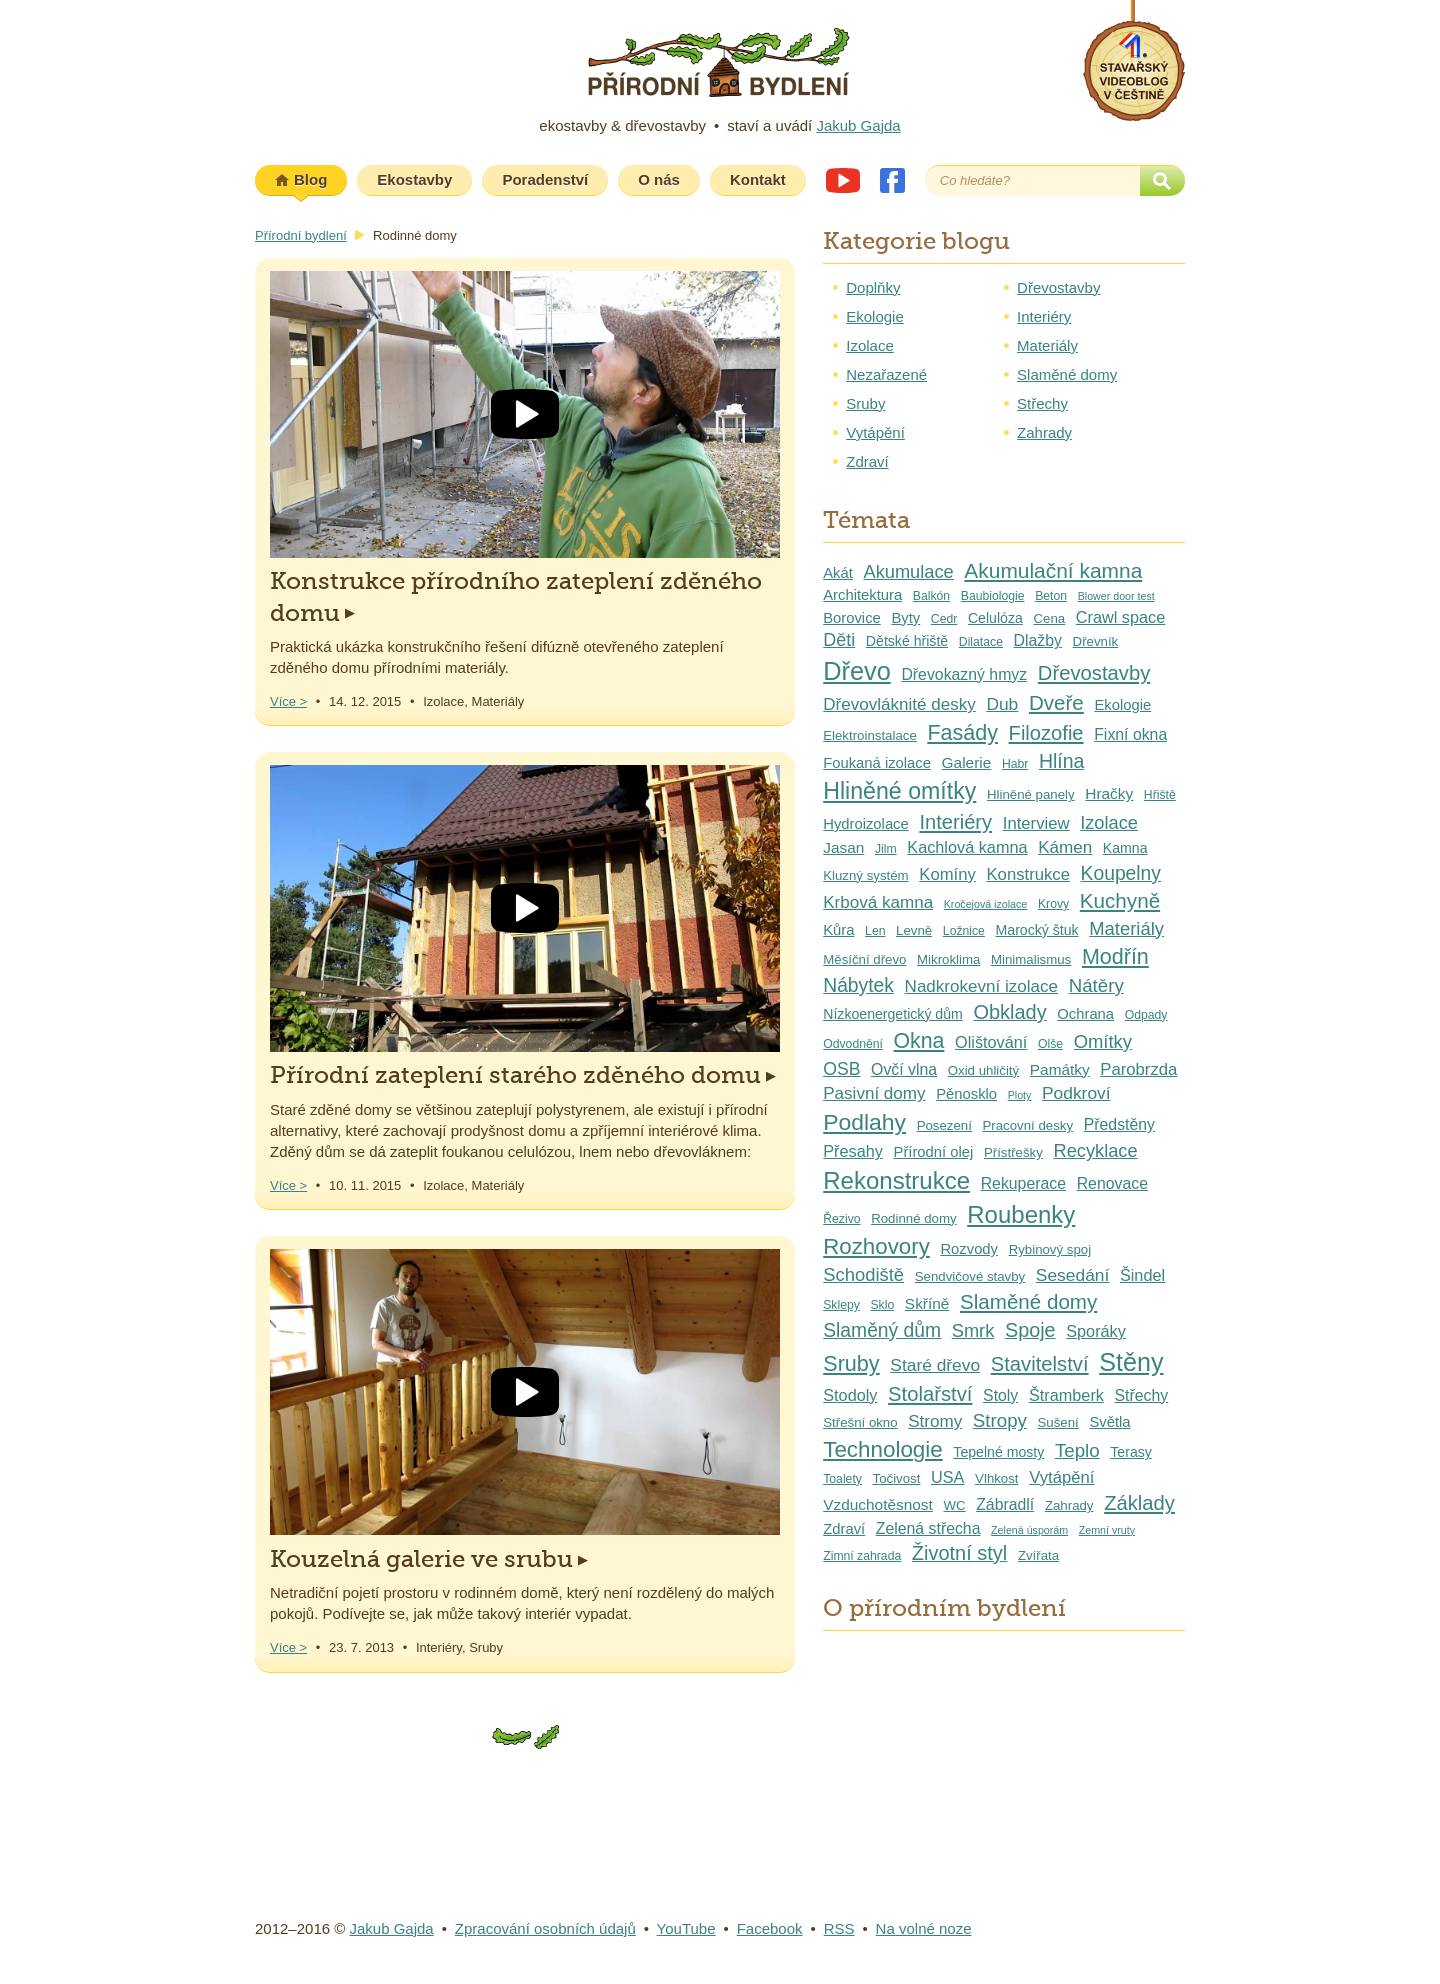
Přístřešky (1013, 1152)
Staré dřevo (935, 1365)
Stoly (1000, 1395)
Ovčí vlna (904, 1069)
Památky (1060, 1069)
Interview (1036, 823)
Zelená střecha (928, 1528)
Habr (1015, 764)
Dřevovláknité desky (899, 704)
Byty (905, 618)
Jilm (886, 849)
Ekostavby (414, 179)
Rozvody (969, 1249)
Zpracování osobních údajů (545, 1928)
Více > (288, 701)
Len (875, 931)
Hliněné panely (1031, 794)
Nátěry (1096, 985)
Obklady (1009, 1012)
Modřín (1115, 957)
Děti (839, 640)
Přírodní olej (934, 1152)
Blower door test (1116, 596)
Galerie (967, 762)
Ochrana (1085, 1014)
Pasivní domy (874, 1093)
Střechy (1042, 403)
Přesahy (853, 1151)
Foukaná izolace (877, 763)
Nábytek (858, 985)
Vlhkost (996, 1478)
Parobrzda (1138, 1069)
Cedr (944, 619)
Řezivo (841, 1219)
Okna (919, 1041)
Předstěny (1119, 1124)
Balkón (931, 596)
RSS (839, 1928)
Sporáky (1096, 1331)
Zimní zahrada (862, 1556)
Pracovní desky (1028, 1125)
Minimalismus (1031, 959)
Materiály (1047, 345)
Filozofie (1046, 733)
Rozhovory (876, 1246)
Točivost (897, 1478)
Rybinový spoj (1050, 1249)
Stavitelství (1040, 1364)
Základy (1139, 1503)
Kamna (1125, 848)
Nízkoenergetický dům (893, 1014)
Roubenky (1021, 1214)
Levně (914, 930)
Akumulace (908, 571)
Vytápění (875, 432)
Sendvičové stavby (970, 1276)
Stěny (1131, 1362)
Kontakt (758, 179)
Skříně (927, 1303)
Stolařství (930, 1394)
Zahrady (1044, 432)
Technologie (883, 1449)
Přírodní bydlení (301, 235)
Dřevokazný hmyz (964, 674)
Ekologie (875, 316)
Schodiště (863, 1274)
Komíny (947, 874)
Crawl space (1121, 617)
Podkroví (1076, 1093)
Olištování (991, 1042)
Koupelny (1121, 873)
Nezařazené (886, 374)
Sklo (882, 1305)
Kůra (838, 930)
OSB (841, 1069)
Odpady (1146, 1015)
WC (954, 1505)
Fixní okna (1130, 734)
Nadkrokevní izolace (982, 986)
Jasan (843, 847)
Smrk (973, 1330)
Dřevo (857, 671)
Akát (838, 573)
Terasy (1131, 1452)
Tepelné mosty (998, 1452)
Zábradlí (1005, 1504)
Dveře (1056, 702)
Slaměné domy (1067, 374)
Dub (1002, 704)
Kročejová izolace (986, 904)
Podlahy (864, 1122)
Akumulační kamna (1053, 570)
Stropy (1000, 1420)
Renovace (1112, 1183)
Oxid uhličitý (983, 1070)
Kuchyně (1120, 900)
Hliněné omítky (899, 791)
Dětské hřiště (907, 641)
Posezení (944, 1125)
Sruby (865, 403)
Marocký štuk (1037, 930)
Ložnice (964, 931)
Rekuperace (1023, 1183)
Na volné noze (924, 1928)
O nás (659, 179)
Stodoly (850, 1395)
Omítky (1103, 1041)
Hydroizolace (866, 824)
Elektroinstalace (870, 735)
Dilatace (981, 642)
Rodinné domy (913, 1218)
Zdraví (867, 461)
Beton (1051, 596)
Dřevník (1096, 641)
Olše (1050, 1044)
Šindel (1142, 1275)
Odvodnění (853, 1044)
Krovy (1053, 904)
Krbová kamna (878, 902)
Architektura (862, 595)
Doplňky (873, 287)
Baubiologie (993, 596)
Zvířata (1038, 1555)
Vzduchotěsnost (878, 1504)
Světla (1109, 1422)
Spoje (1030, 1330)
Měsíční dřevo (864, 959)
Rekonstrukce (896, 1180)
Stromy (935, 1421)
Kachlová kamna (967, 847)
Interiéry (1044, 316)
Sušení (1058, 1422)
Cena (1049, 618)
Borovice (852, 618)
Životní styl (959, 1553)
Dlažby (1038, 640)
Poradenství (545, 179)
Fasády (962, 733)
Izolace (870, 345)
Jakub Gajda (858, 125)
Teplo (1077, 1450)
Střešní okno (860, 1422)
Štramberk (1066, 1395)
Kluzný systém (865, 875)
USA (947, 1477)
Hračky (1109, 793)
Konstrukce (1027, 874)
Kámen (1065, 847)
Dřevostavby (1058, 287)
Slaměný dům (882, 1330)
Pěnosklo (966, 1094)
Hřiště (1160, 795)
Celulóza (995, 618)
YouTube (686, 1928)
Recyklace (1095, 1150)
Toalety (842, 1479)
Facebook (892, 180)
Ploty (1020, 1095)
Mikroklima (948, 959)
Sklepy (841, 1305)
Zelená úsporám (1029, 1530)
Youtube (843, 180)
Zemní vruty (1107, 1530)
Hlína (1061, 761)
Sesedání (1072, 1275)
